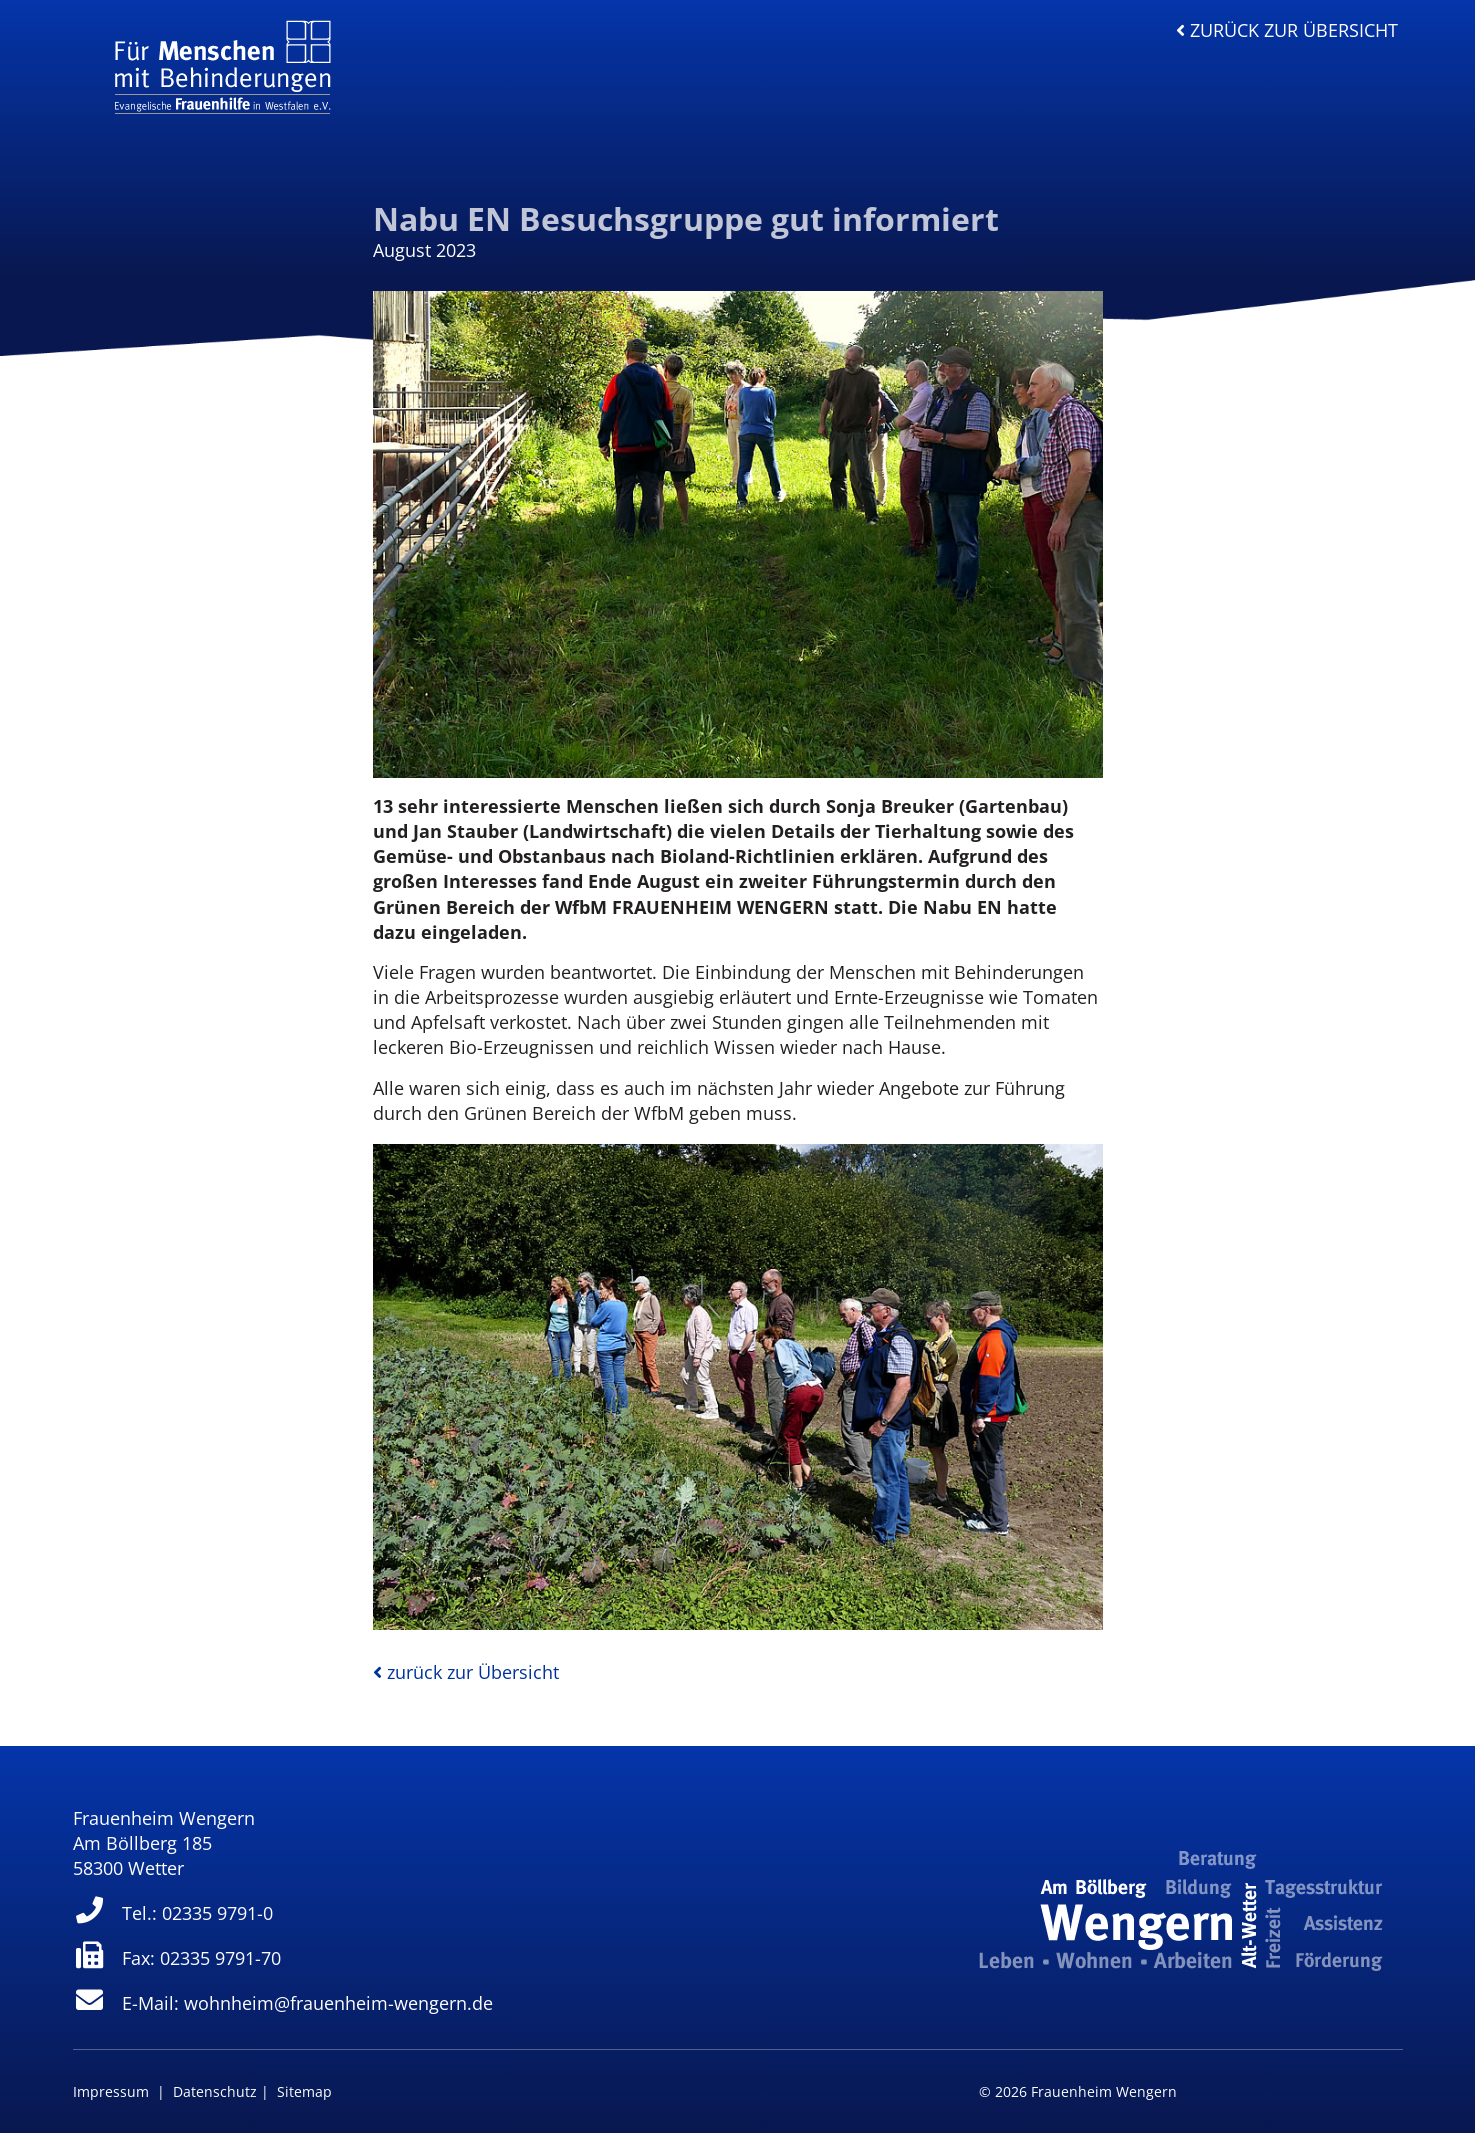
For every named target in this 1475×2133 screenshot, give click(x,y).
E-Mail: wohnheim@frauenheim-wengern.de (283, 2003)
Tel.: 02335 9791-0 (173, 1913)
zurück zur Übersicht (1287, 30)
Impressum (111, 2091)
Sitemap (304, 2091)
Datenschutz (215, 2091)
